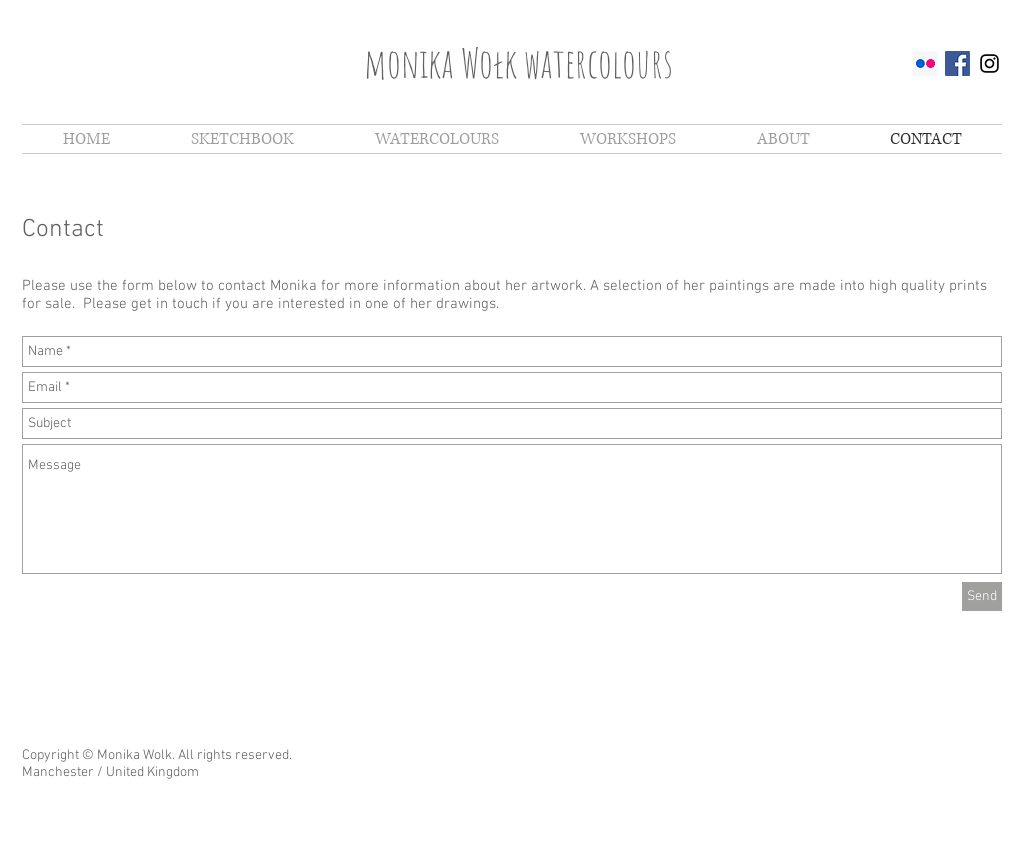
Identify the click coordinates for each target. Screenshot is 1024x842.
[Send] (982, 596)
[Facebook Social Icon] (957, 63)
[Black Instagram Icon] (989, 63)
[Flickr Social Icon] (925, 63)
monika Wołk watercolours (518, 62)
